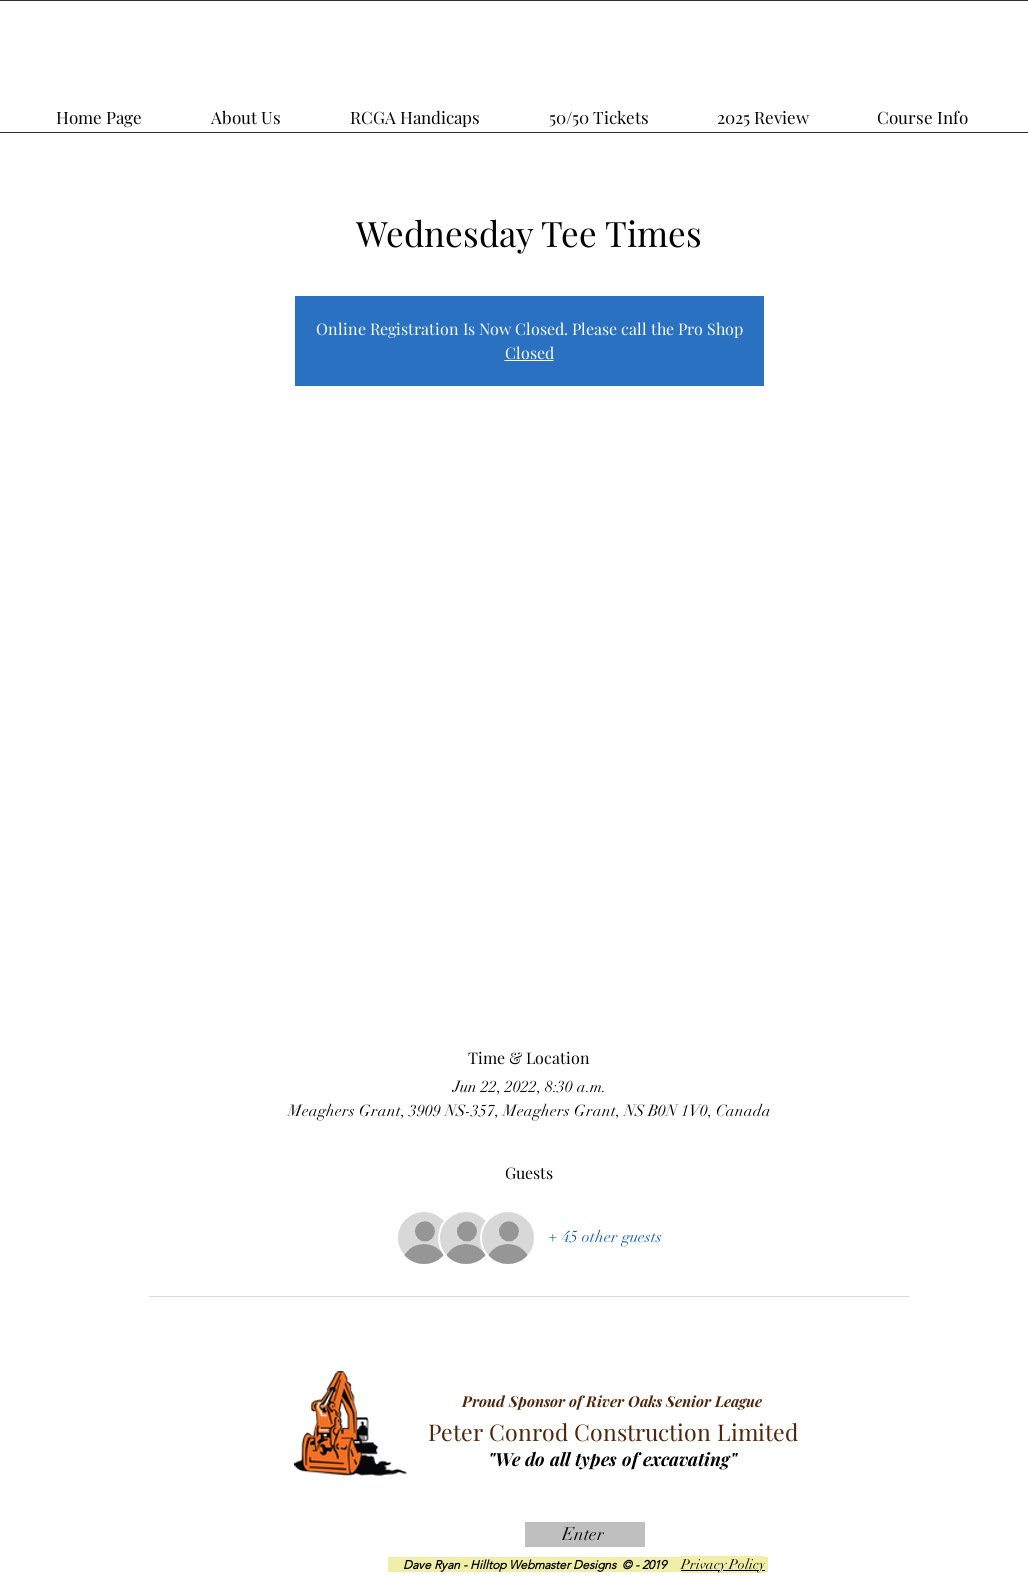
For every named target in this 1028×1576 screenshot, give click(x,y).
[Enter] (585, 1534)
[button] (789, 108)
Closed (529, 352)
